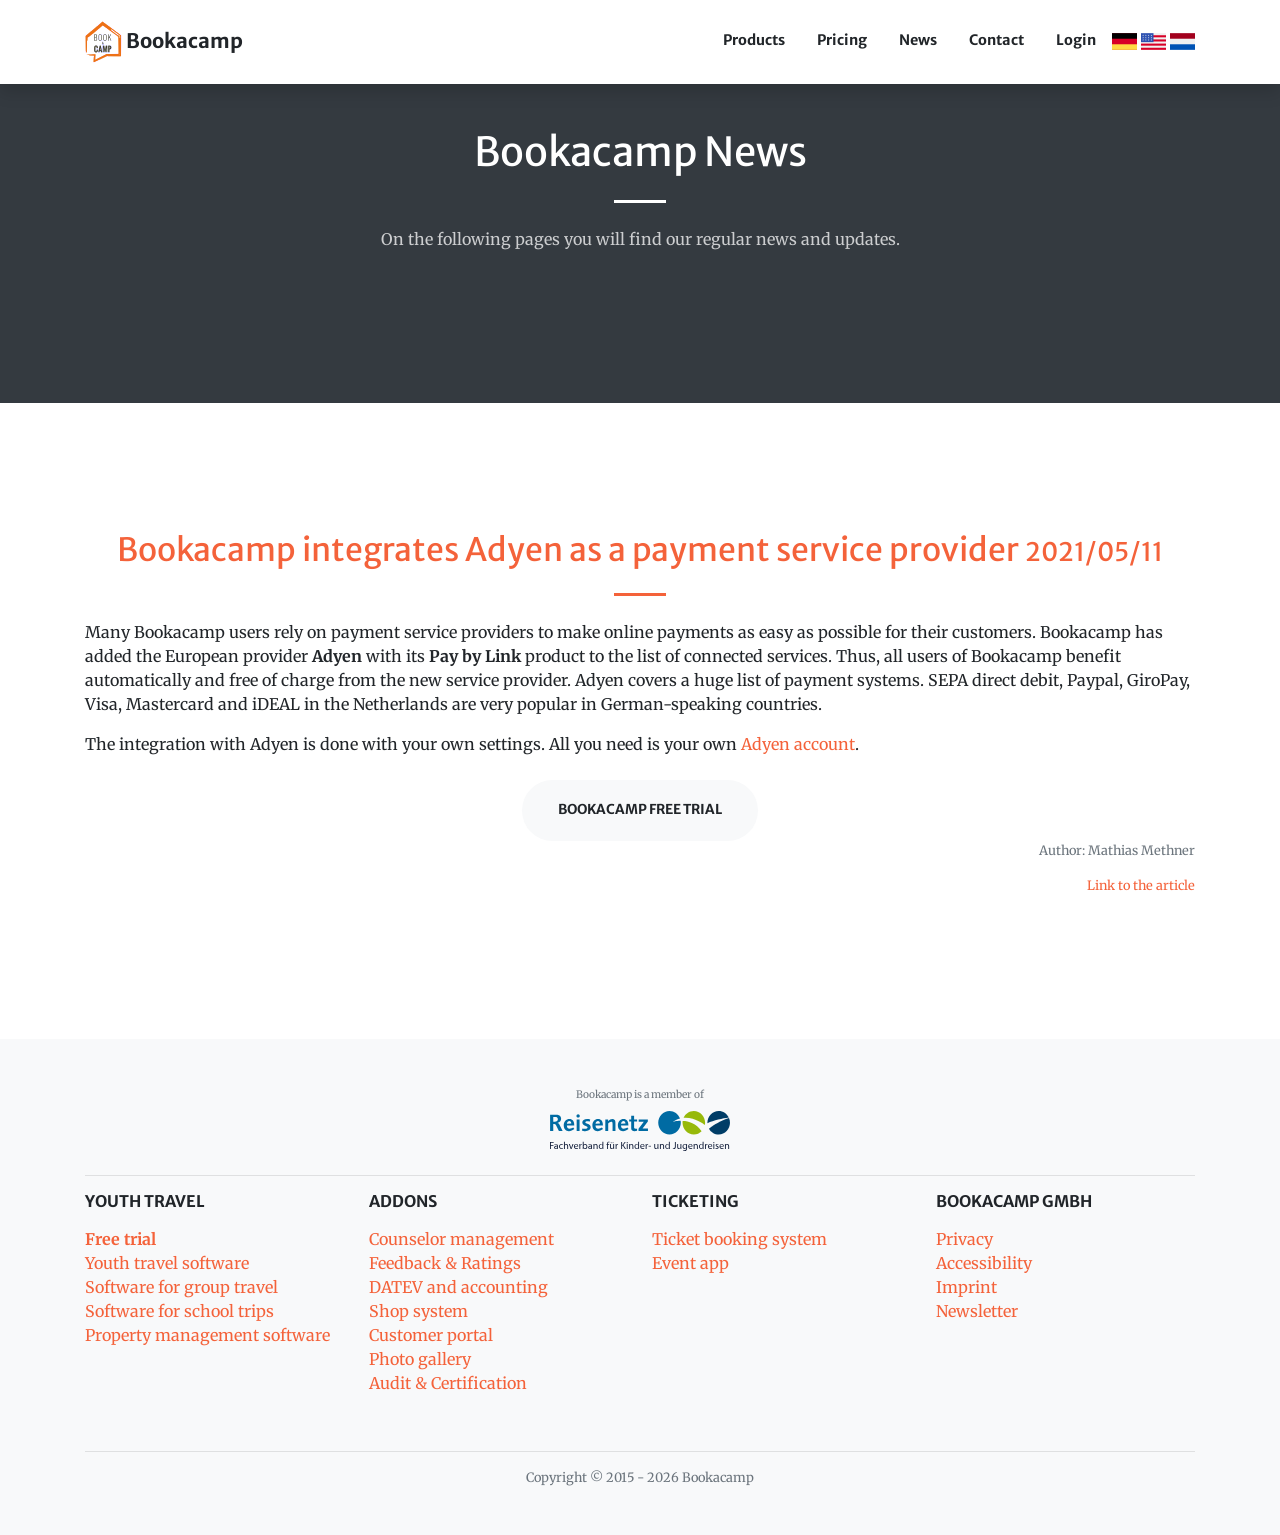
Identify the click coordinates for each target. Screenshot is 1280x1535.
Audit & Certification (448, 1383)
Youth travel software (167, 1263)
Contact (996, 40)
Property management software (207, 1335)
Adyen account (798, 744)
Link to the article (1141, 885)
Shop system (418, 1311)
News (918, 40)
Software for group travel (181, 1287)
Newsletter (977, 1311)
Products (754, 40)
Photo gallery (420, 1359)
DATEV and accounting (458, 1287)
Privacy (964, 1239)
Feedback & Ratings (445, 1263)
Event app (690, 1263)
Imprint (966, 1287)
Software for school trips (179, 1311)
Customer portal (431, 1335)
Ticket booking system (739, 1239)
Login (1076, 40)
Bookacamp (164, 42)
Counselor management (461, 1239)
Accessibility (984, 1263)
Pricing (842, 40)
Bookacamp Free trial (640, 809)
